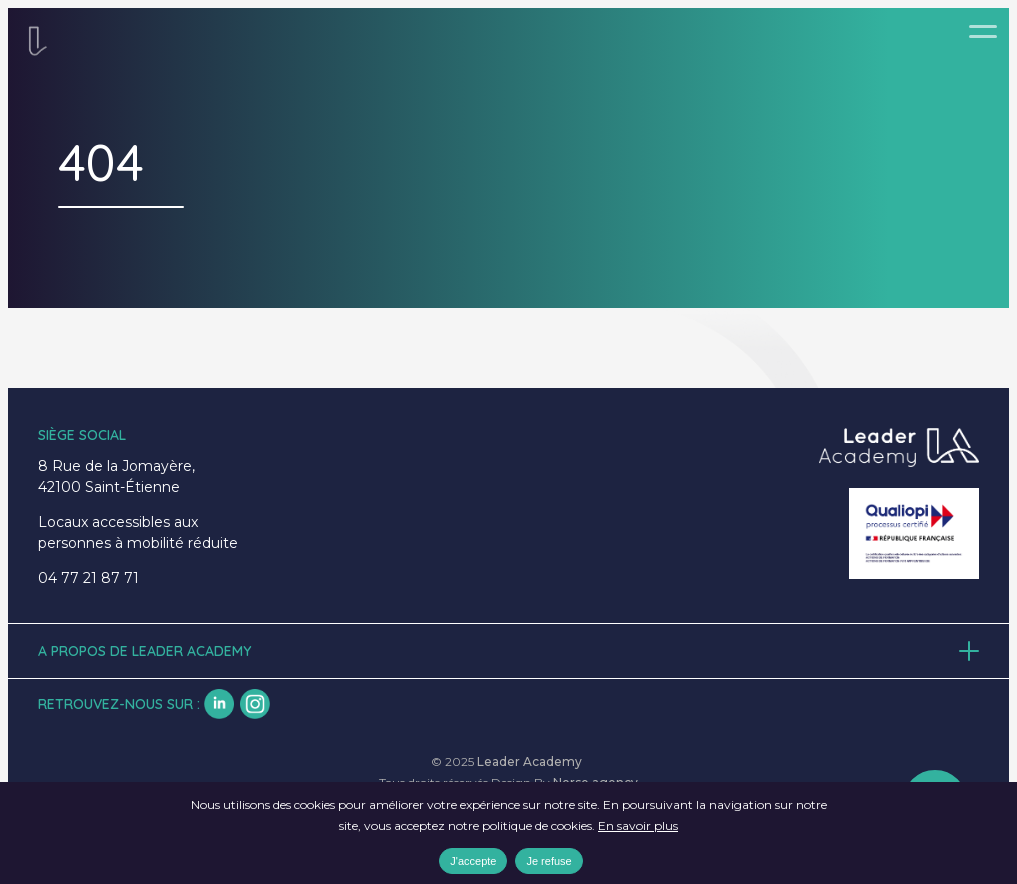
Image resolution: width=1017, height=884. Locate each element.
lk (219, 704)
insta (255, 704)
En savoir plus (638, 825)
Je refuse (548, 861)
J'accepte (473, 861)
